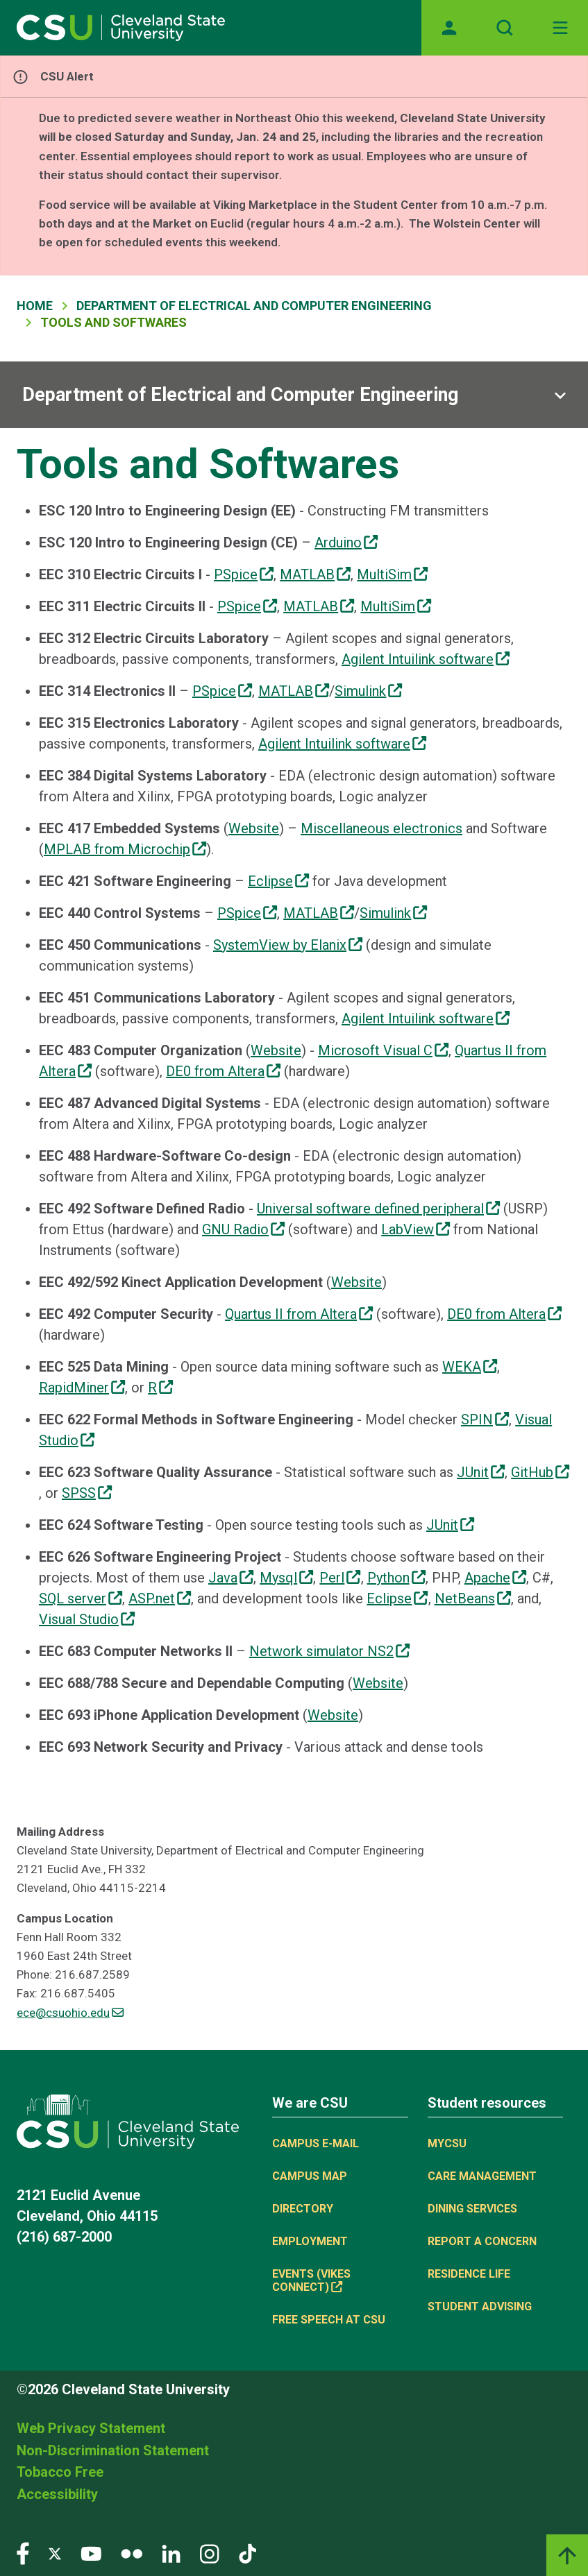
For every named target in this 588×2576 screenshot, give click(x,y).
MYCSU (447, 2143)
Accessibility (57, 2494)
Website (253, 828)
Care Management (482, 2176)
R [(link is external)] (160, 1387)
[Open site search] (504, 28)
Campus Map (309, 2176)
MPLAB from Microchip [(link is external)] (125, 849)
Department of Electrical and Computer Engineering (254, 305)
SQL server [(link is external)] (80, 1598)
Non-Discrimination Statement (113, 2450)
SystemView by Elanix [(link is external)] (287, 945)
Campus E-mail (315, 2143)
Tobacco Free (60, 2472)
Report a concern (482, 2241)
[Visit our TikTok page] (247, 2552)
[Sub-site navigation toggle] (294, 394)
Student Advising (480, 2306)
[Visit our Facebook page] (23, 2552)
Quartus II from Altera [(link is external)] (299, 1314)
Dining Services (472, 2208)
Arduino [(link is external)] (346, 542)
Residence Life (469, 2273)
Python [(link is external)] (396, 1577)
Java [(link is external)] (230, 1577)
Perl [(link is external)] (339, 1577)
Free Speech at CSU (328, 2319)
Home (35, 305)
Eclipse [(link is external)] (278, 881)
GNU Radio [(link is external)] (243, 1229)
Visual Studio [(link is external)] (87, 1619)
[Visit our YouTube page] (91, 2552)
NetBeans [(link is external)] (473, 1598)
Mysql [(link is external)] (286, 1577)
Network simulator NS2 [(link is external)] (329, 1651)
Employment (310, 2241)
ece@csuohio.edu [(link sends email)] (70, 2013)
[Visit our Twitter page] (55, 2552)
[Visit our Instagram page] (209, 2552)
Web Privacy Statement (91, 2428)
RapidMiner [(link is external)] (82, 1387)
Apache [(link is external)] (495, 1577)
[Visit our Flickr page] (131, 2552)
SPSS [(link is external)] (87, 1493)
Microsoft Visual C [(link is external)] (383, 1050)
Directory (302, 2208)
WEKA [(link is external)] (469, 1366)
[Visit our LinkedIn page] (171, 2552)
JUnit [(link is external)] (481, 1472)
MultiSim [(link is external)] (392, 574)
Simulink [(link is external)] (368, 691)
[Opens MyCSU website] (449, 28)
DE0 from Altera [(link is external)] (223, 1071)
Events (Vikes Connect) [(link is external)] (311, 2280)
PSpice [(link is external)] (244, 574)
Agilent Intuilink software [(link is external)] (426, 659)
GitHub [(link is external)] (540, 1472)
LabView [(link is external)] (415, 1229)
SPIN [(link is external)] (485, 1419)
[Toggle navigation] (560, 28)
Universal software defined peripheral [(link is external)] (378, 1208)
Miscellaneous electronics (381, 828)
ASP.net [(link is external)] (159, 1598)
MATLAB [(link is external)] (315, 574)
